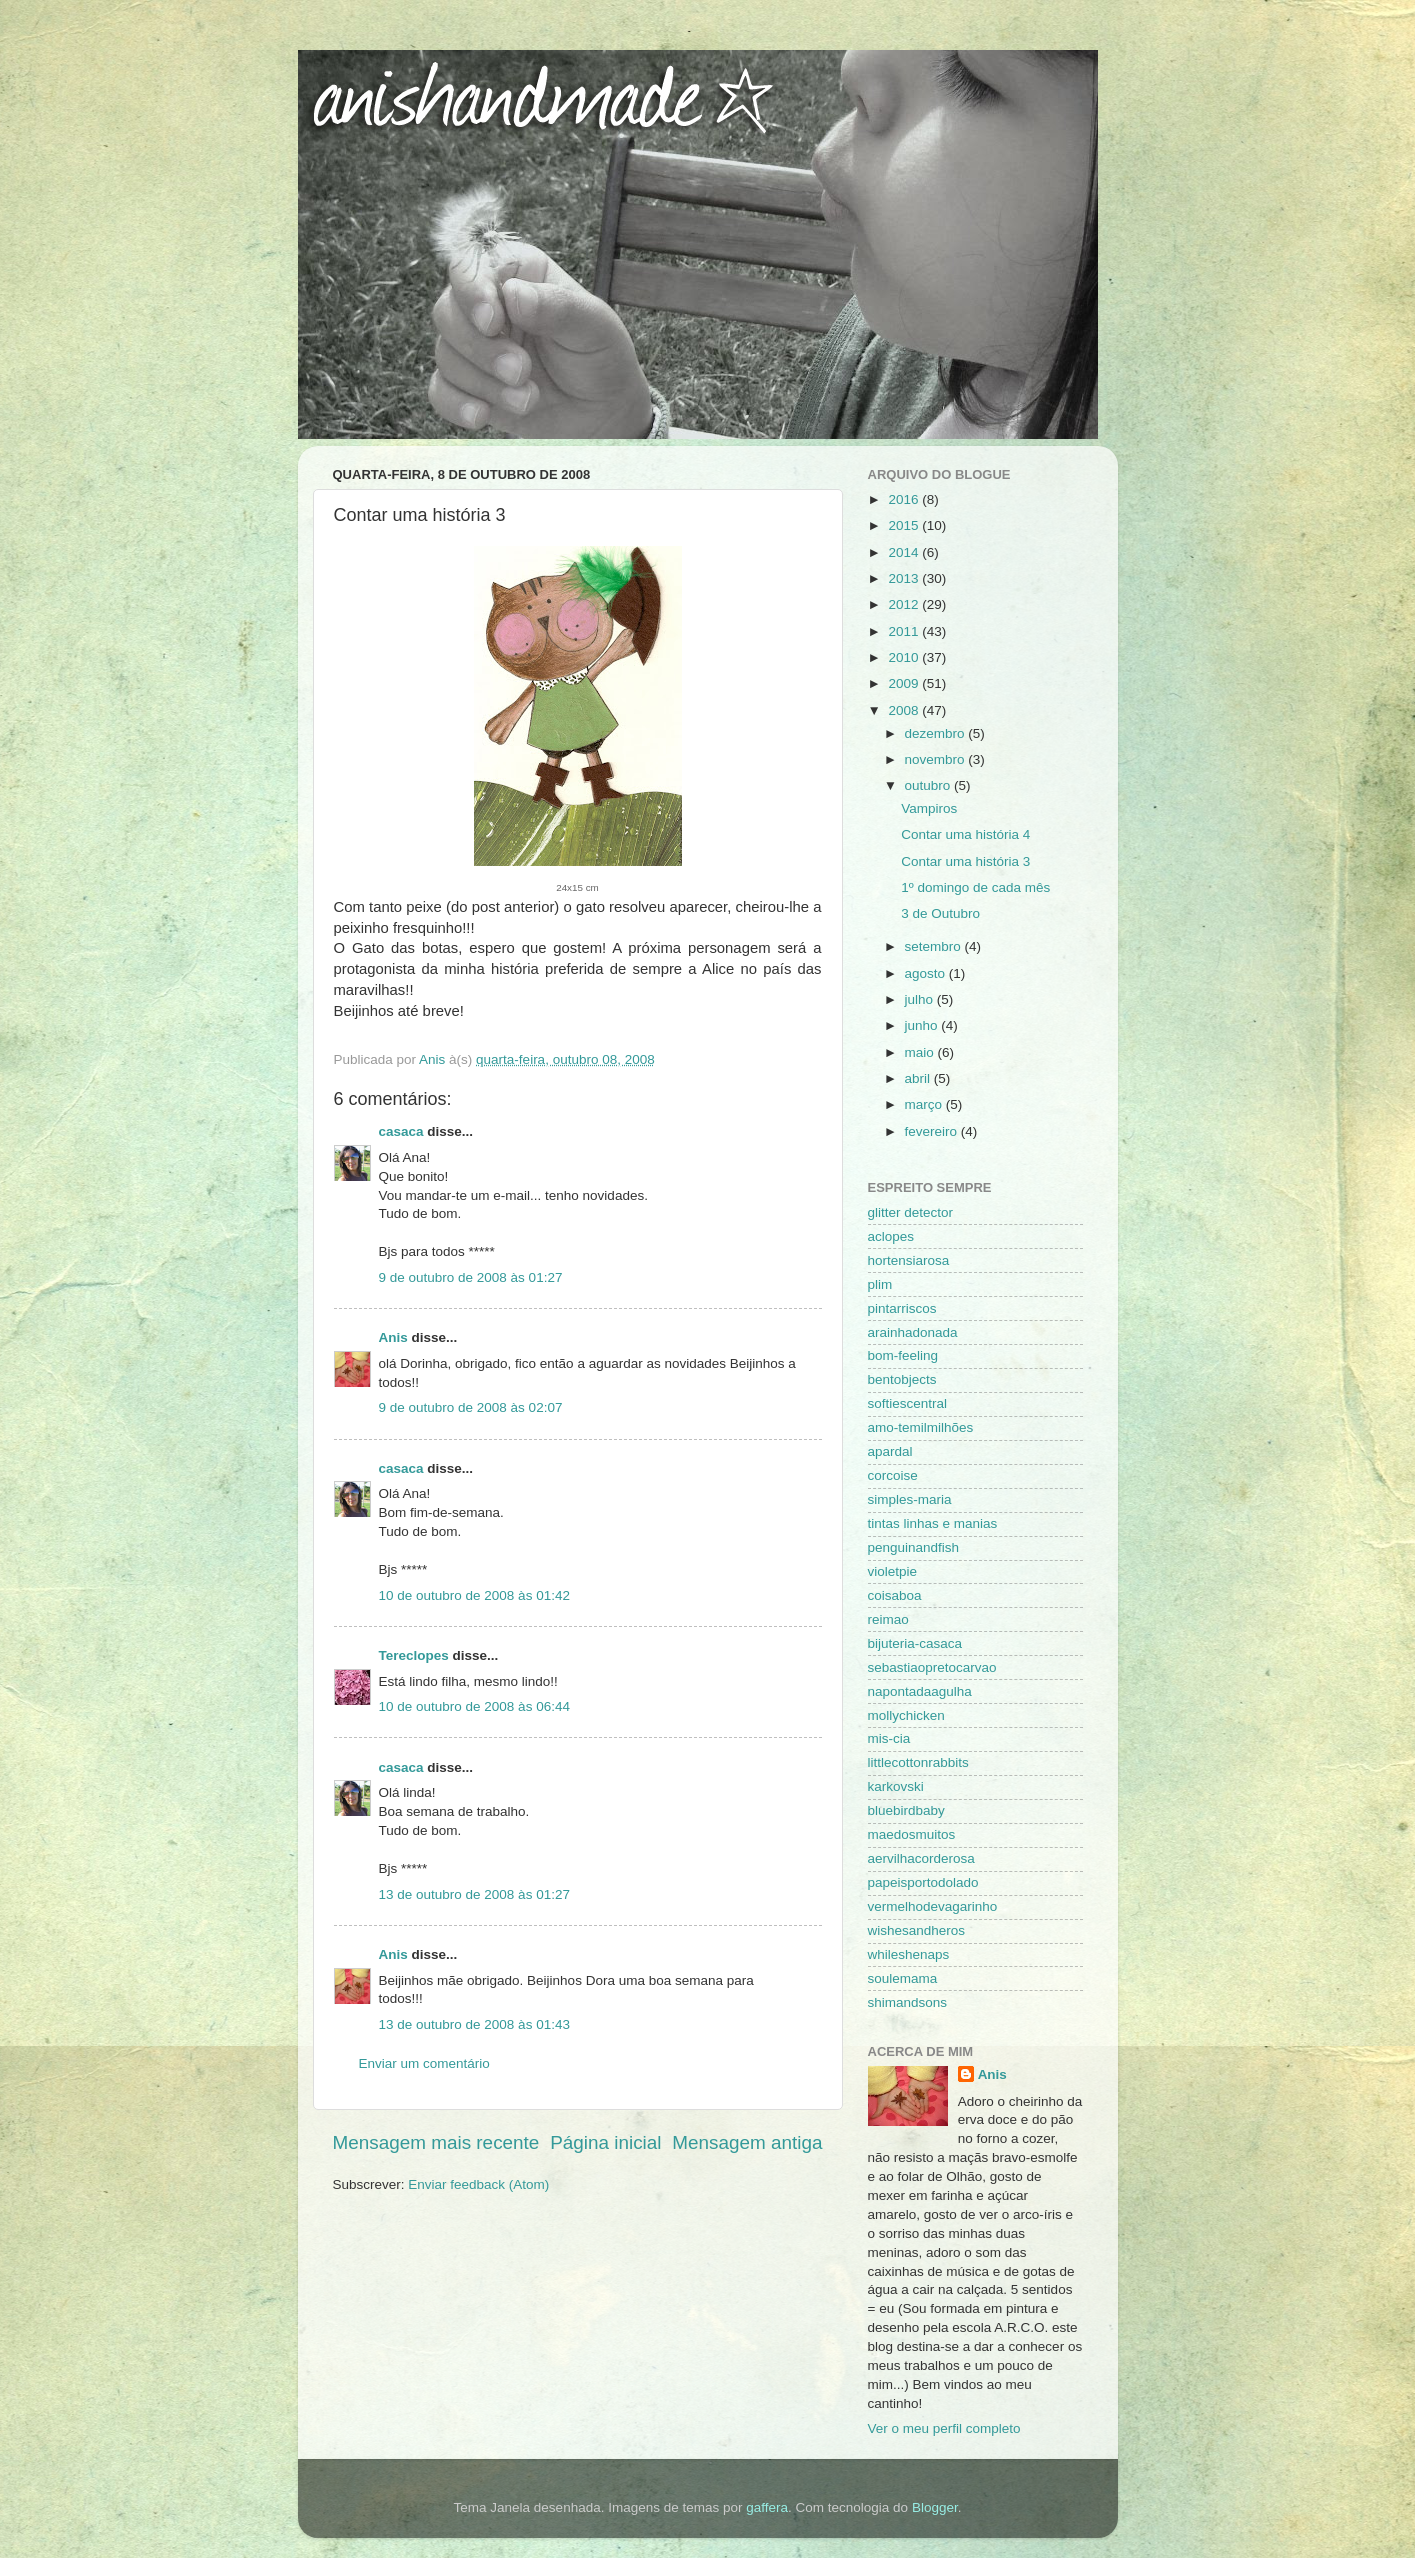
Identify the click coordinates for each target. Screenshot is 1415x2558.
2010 (905, 657)
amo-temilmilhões (921, 1427)
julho (921, 999)
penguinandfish (914, 1547)
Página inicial (605, 2142)
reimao (888, 1619)
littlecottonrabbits (918, 1762)
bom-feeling (903, 1355)
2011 (905, 631)
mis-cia (889, 1738)
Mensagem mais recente (436, 2142)
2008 (905, 710)
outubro (930, 785)
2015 (905, 525)
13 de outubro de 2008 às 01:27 (474, 1894)
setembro (935, 946)
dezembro (937, 733)
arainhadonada (913, 1332)
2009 (905, 683)
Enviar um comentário (424, 2063)
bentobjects (902, 1379)
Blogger (935, 2507)
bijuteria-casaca (915, 1643)
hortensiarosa (909, 1260)
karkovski (896, 1786)
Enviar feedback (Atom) (478, 2184)
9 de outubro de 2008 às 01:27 (471, 1277)
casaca (401, 1131)
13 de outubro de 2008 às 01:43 (474, 2024)
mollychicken (906, 1715)
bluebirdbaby (906, 1810)
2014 (905, 552)
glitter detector (911, 1212)
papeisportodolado (923, 1882)
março (925, 1104)
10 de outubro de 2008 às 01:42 (474, 1595)
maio (921, 1052)
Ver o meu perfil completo (944, 2428)
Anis (393, 1337)
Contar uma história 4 (965, 834)
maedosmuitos (912, 1834)
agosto (927, 973)
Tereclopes (414, 1655)
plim (880, 1284)
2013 (905, 578)
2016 (905, 499)
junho (923, 1025)
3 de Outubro (940, 913)
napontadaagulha (920, 1691)
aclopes (891, 1236)
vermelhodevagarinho (933, 1906)
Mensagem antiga (747, 2142)
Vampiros (929, 808)
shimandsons (908, 2002)
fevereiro (933, 1131)
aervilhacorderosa (921, 1858)
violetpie (893, 1571)
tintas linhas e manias (933, 1523)
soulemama (903, 1978)
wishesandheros (917, 1930)
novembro (937, 759)
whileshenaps (909, 1954)
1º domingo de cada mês (975, 887)
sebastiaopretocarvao (932, 1667)
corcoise (893, 1475)
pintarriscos (902, 1308)
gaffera (767, 2507)
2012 (905, 604)
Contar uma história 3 (965, 861)
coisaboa (895, 1595)
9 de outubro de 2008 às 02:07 (471, 1407)
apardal (890, 1451)
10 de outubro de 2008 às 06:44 (474, 1706)
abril (919, 1078)
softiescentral (908, 1403)
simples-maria (910, 1499)
